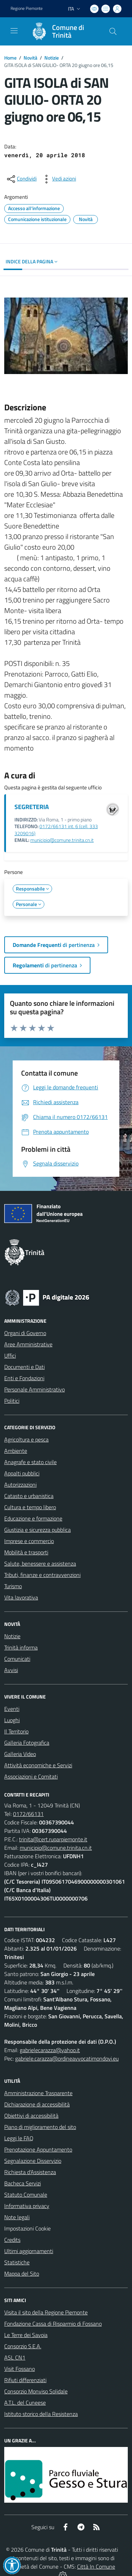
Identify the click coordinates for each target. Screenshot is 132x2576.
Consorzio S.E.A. (22, 2346)
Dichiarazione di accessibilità (37, 2104)
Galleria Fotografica (26, 1742)
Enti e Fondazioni (24, 1378)
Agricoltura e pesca (26, 1439)
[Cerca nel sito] (113, 31)
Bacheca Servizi (22, 2183)
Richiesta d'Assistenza (30, 2172)
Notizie (51, 57)
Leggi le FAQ (18, 2138)
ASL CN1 (14, 2357)
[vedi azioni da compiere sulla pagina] (58, 179)
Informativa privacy (26, 2206)
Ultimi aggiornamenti (28, 2251)
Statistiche (17, 2262)
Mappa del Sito (21, 2273)
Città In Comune (96, 2566)
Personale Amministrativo (34, 1389)
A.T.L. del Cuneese (25, 2402)
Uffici (10, 1355)
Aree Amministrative (28, 1344)
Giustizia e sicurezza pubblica (37, 1529)
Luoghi (12, 1720)
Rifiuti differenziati (25, 2380)
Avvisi (11, 1670)
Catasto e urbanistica (29, 1496)
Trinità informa (21, 1647)
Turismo (13, 1586)
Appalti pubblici (21, 1473)
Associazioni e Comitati (31, 1776)
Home (10, 57)
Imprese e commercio (29, 1541)
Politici (11, 1400)
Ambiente (15, 1450)
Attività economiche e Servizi (38, 1765)
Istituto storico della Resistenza (41, 2414)
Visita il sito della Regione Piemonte (46, 2312)
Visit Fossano (19, 2368)
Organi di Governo (25, 1333)
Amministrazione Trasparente (38, 2093)
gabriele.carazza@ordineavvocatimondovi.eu (67, 2058)
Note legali (17, 2217)
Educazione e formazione (33, 1518)
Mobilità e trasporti (26, 1552)
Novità (30, 57)
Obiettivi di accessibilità (31, 2115)
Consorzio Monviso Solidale (36, 2391)
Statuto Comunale (25, 2194)
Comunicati (17, 1658)
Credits (12, 2239)
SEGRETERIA (31, 807)
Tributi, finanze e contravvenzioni (42, 1575)
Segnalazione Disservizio (32, 2160)
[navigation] (14, 30)
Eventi (11, 1709)
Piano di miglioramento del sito (40, 2127)
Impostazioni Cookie (27, 2228)
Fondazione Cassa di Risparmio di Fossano (53, 2323)
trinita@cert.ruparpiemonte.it (53, 1839)
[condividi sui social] (21, 179)
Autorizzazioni (20, 1484)
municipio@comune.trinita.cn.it (62, 840)
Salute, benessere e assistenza (40, 1563)
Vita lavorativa (21, 1597)
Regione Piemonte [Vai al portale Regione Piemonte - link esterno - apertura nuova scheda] (27, 8)
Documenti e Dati (24, 1367)
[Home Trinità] (62, 31)
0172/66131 (28, 1814)
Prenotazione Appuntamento (38, 2149)
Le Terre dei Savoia (26, 2335)
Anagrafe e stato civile (30, 1462)
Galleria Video (20, 1754)
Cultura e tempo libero (30, 1507)
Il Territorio (16, 1731)
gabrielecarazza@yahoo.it (50, 2050)
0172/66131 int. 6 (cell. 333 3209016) (56, 829)
